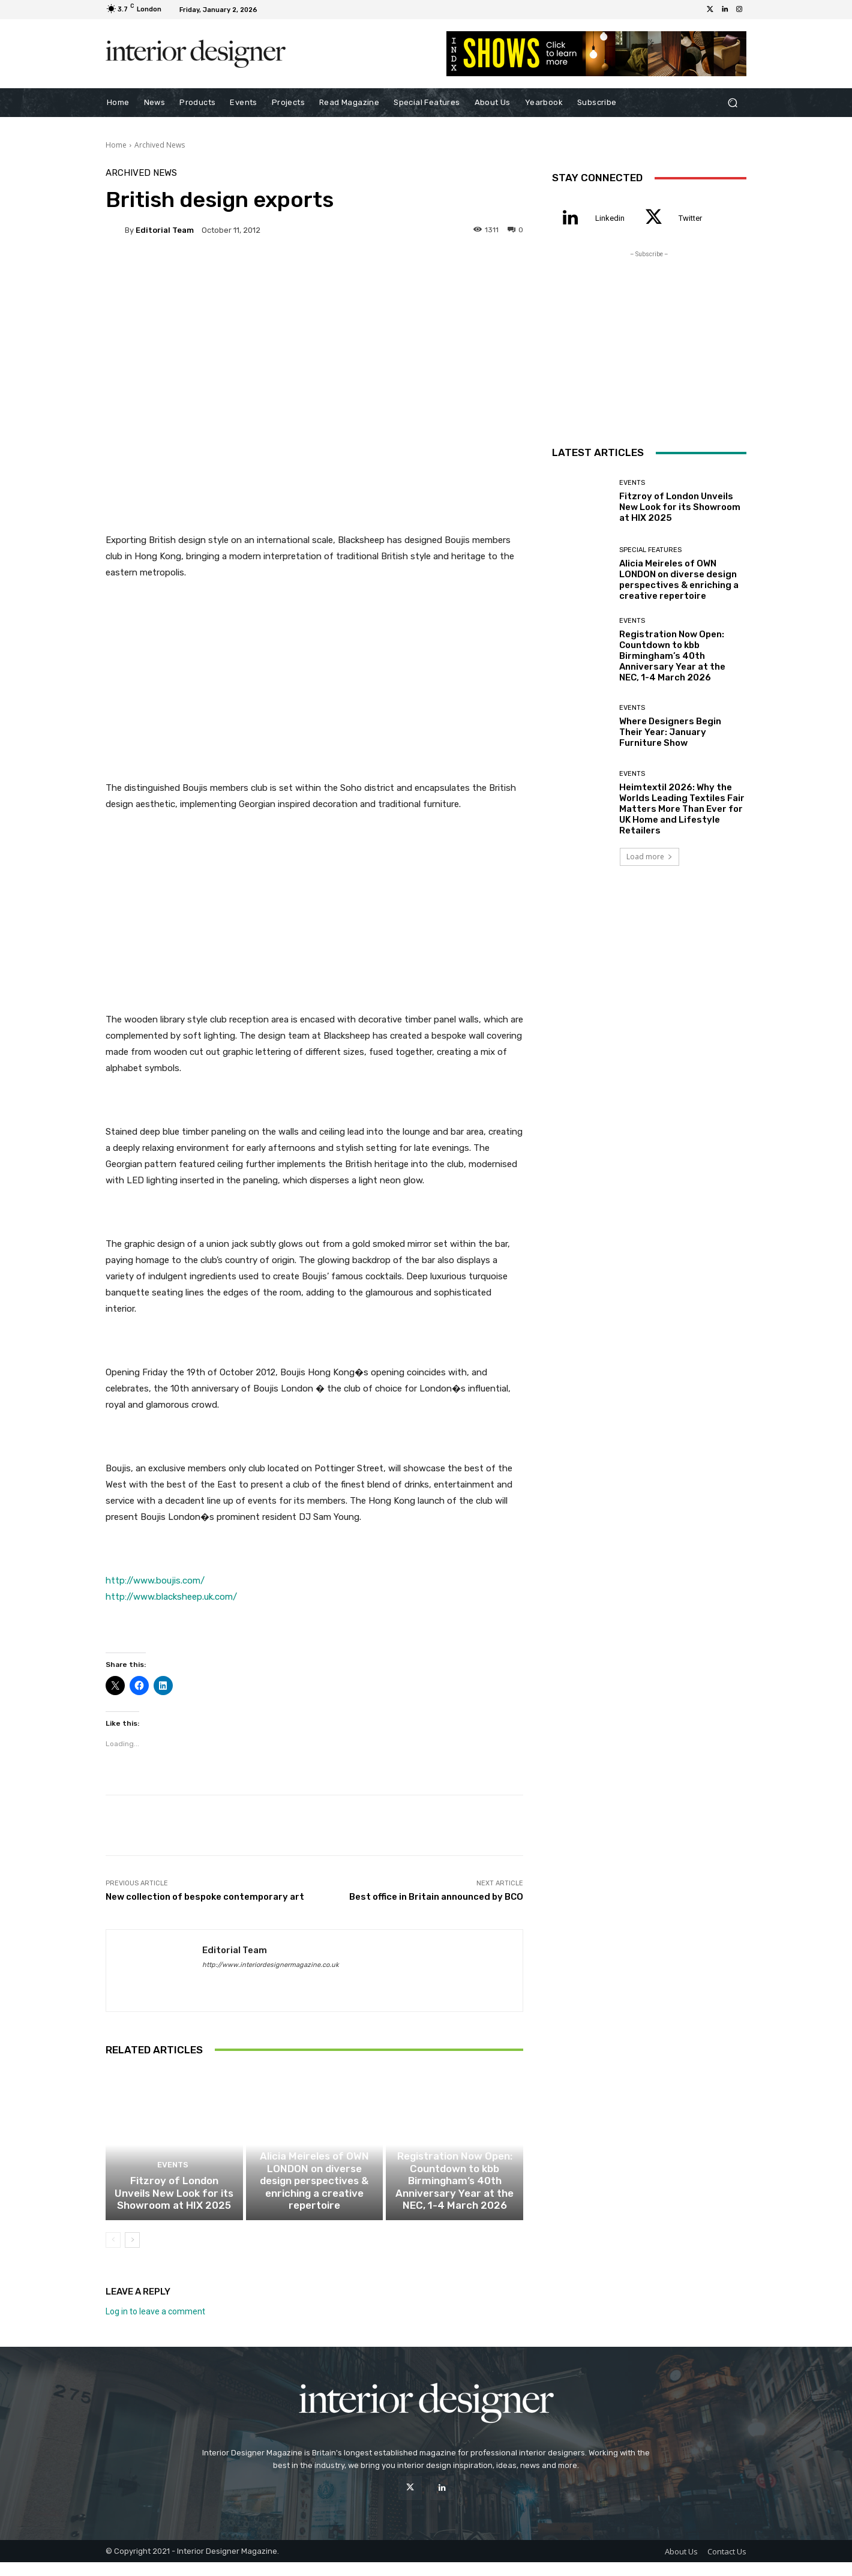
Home (116, 145)
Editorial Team (165, 230)
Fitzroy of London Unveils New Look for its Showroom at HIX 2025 (174, 2209)
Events (172, 2183)
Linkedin (610, 218)
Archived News (159, 145)
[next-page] (132, 2254)
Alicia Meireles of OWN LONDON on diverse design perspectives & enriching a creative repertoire (314, 2203)
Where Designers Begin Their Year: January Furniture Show (670, 732)
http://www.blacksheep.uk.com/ (171, 1596)
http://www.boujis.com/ (155, 1580)
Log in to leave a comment (155, 2325)
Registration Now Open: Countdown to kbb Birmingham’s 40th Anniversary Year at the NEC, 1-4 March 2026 (454, 2198)
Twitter (690, 218)
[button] (732, 103)
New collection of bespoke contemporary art (205, 1896)
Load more (649, 856)
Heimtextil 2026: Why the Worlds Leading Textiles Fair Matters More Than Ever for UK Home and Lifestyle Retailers (682, 809)
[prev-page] (113, 2254)
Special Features (313, 2172)
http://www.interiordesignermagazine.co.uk (270, 1965)
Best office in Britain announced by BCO (436, 1896)
